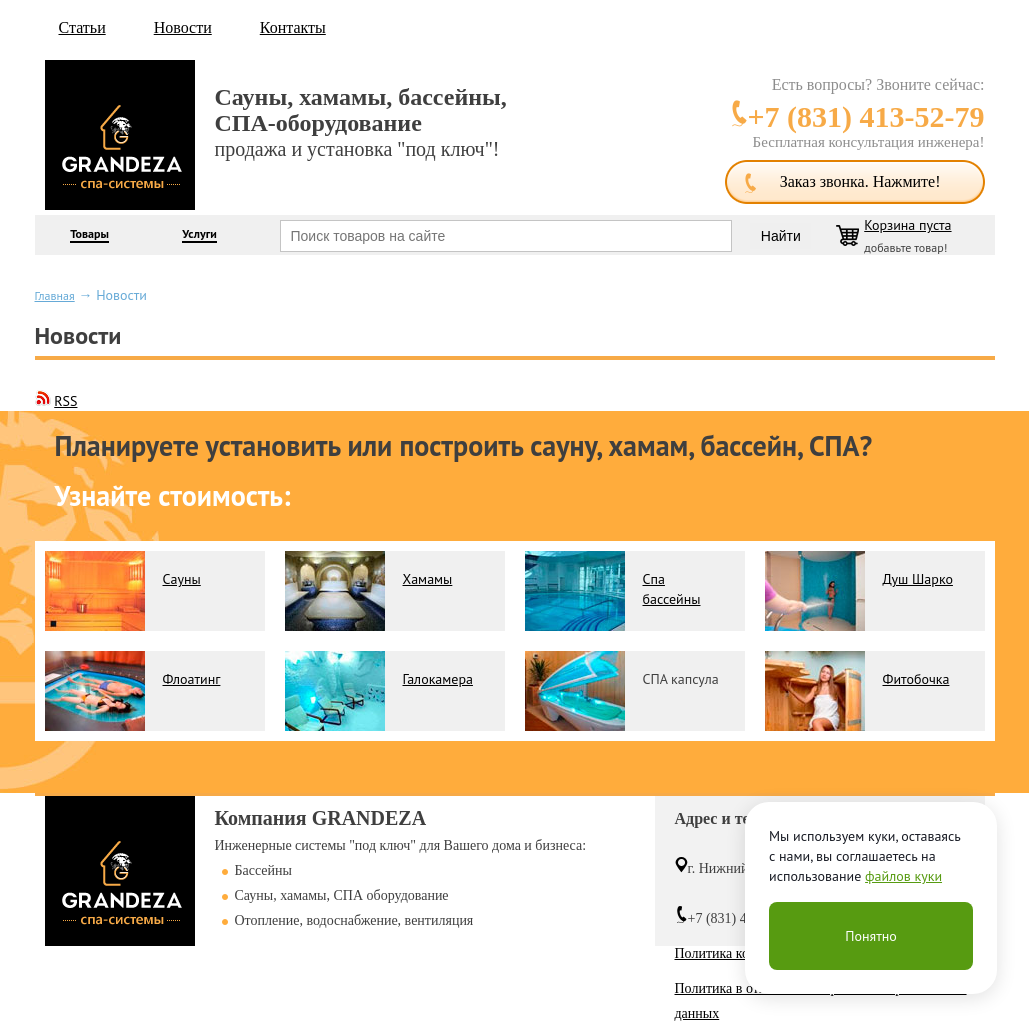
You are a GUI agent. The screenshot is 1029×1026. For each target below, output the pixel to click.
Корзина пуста (907, 225)
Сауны (182, 579)
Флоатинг (192, 679)
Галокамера (438, 679)
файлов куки (903, 876)
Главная (55, 295)
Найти (781, 236)
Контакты (293, 27)
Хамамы (428, 579)
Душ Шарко (918, 579)
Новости (183, 27)
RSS (65, 401)
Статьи (82, 27)
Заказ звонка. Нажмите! (860, 181)
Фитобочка (916, 679)
